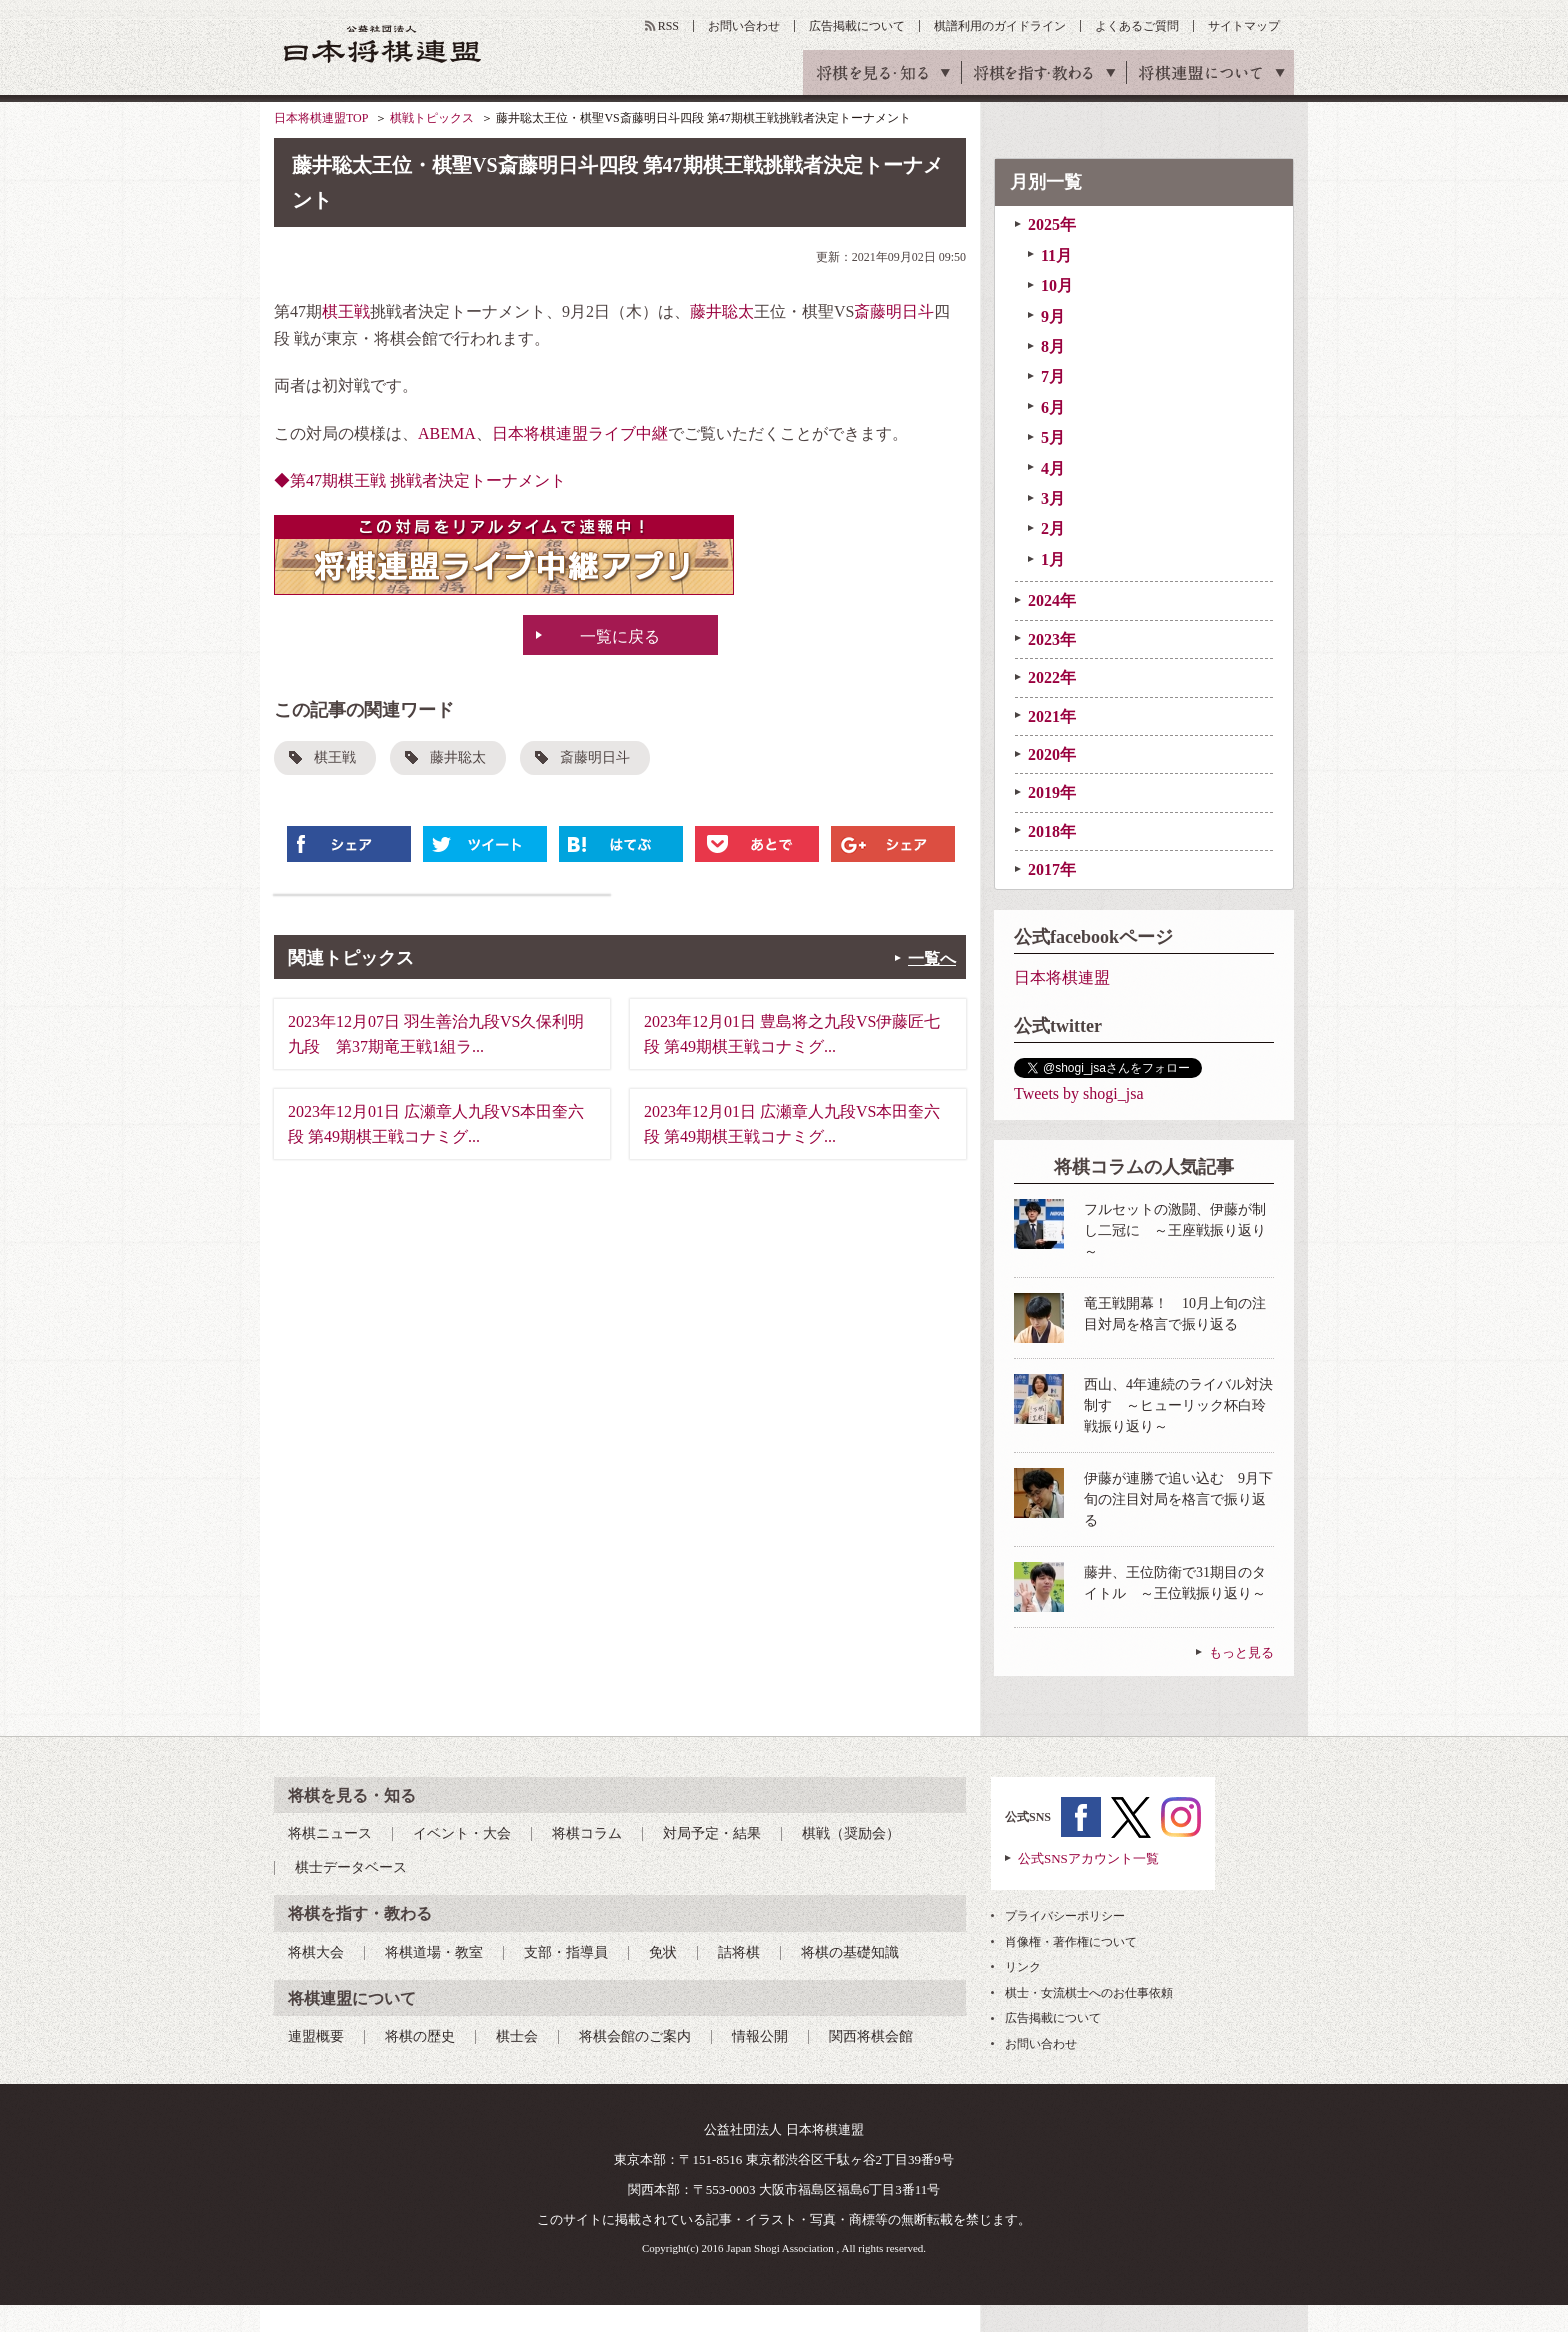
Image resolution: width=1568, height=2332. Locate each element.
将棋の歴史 (420, 2036)
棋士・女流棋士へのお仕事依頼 (1089, 1993)
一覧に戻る (620, 636)
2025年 (1052, 224)
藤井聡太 (722, 311)
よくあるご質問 (1137, 26)
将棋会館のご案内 (635, 2036)
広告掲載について (857, 26)
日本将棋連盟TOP (321, 118)
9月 (1053, 316)
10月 (1057, 285)
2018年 (1052, 831)
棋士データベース (351, 1867)
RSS (668, 26)
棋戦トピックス (432, 118)
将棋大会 (316, 1952)
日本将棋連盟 (1062, 977)
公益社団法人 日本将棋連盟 (383, 43)
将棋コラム (587, 1833)
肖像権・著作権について (1071, 1942)
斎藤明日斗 (894, 311)
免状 (663, 1952)
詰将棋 (739, 1952)
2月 (1053, 528)
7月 (1053, 376)
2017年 (1052, 869)
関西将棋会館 (871, 2036)
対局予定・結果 (712, 1833)
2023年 (1052, 639)
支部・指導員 (566, 1952)
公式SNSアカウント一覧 (1088, 1858)
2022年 (1052, 677)
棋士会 (517, 2036)
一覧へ (932, 958)
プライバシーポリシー (1065, 1916)
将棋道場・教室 (434, 1952)
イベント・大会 (462, 1833)
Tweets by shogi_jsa (1079, 1093)
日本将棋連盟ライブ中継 (580, 433)
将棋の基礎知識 (850, 1952)
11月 (1056, 255)
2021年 (1052, 716)
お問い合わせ (744, 26)
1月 (1053, 559)
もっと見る (1241, 1652)
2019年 (1052, 792)
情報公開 (760, 2036)
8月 (1053, 346)
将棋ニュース (330, 1833)
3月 (1053, 498)
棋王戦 (346, 311)
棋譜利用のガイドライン (1000, 26)
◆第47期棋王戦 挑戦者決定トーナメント (420, 480)
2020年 (1052, 754)
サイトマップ (1244, 26)
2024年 (1052, 600)
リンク (1023, 1967)
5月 (1053, 437)
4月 (1053, 468)
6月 (1053, 407)
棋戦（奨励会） (851, 1833)
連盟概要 (316, 2036)
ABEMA (447, 433)
